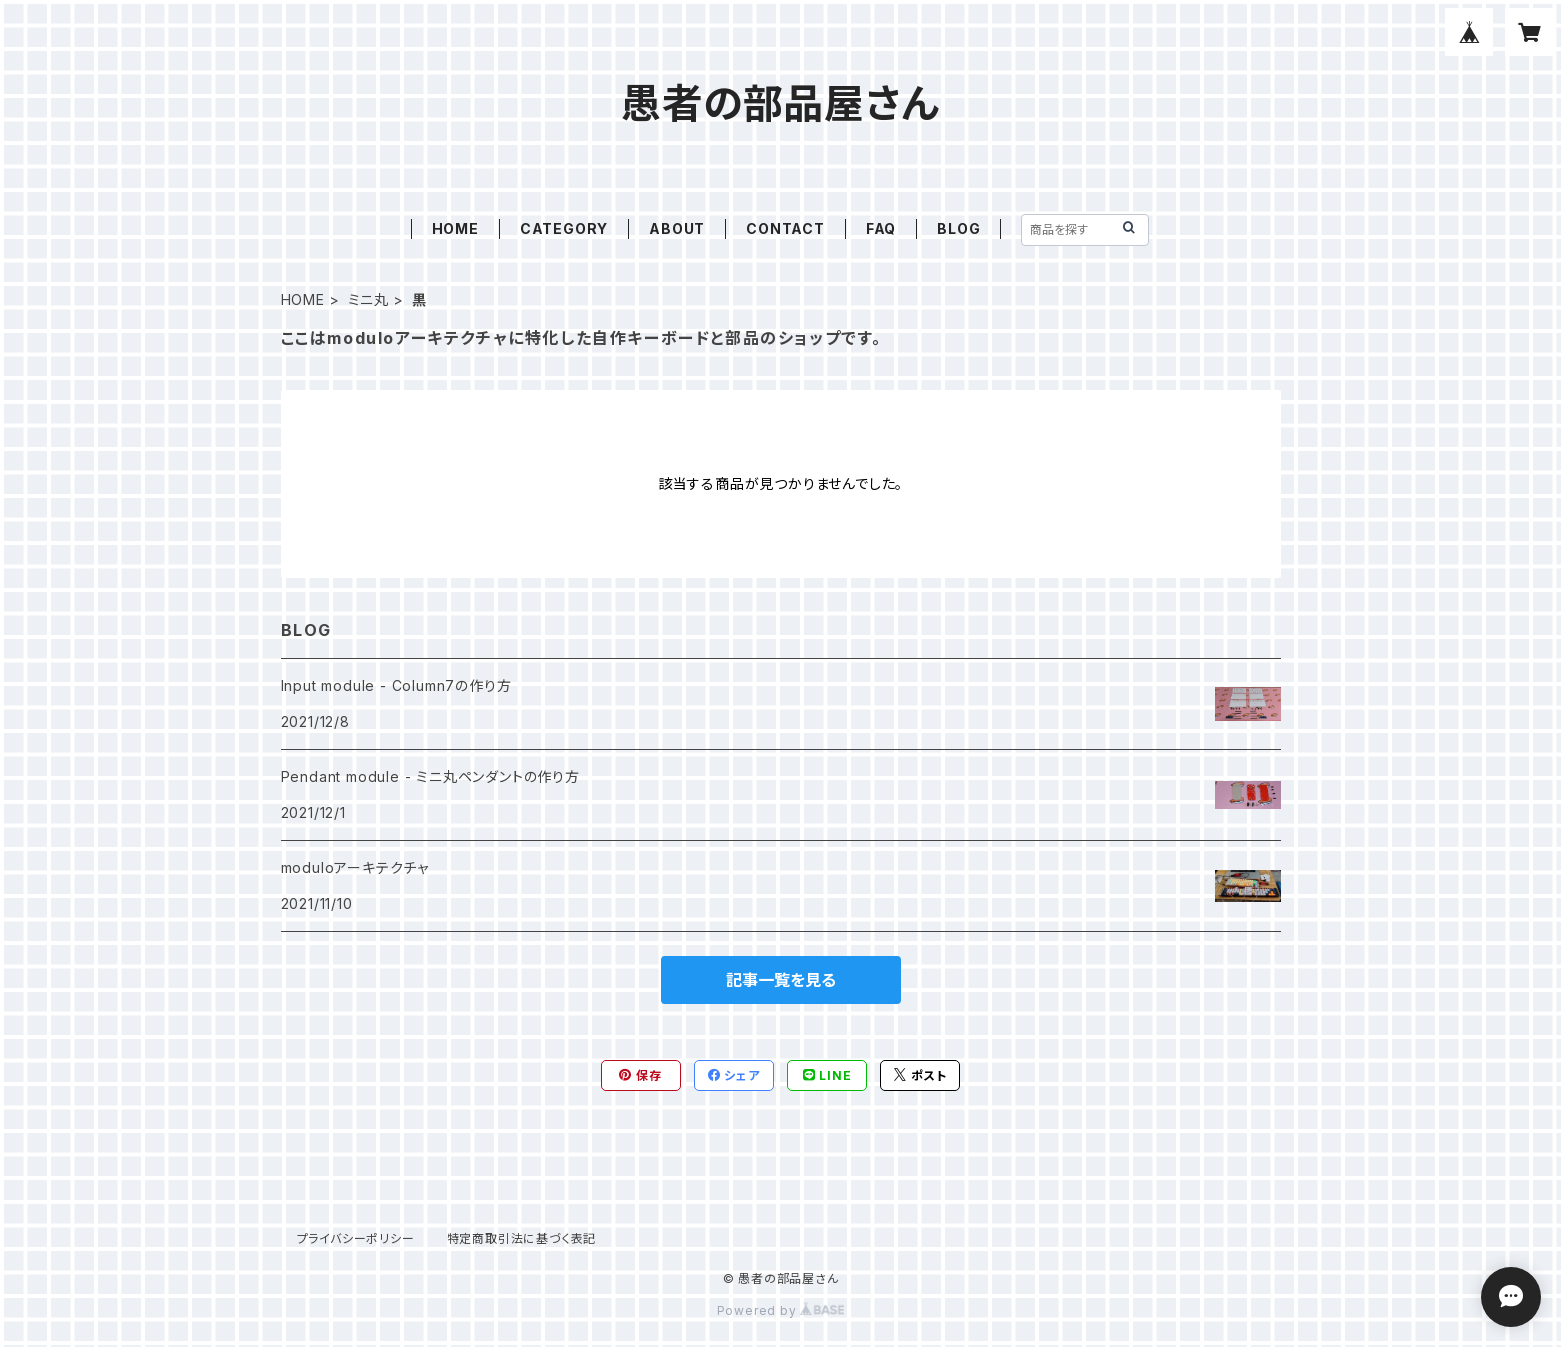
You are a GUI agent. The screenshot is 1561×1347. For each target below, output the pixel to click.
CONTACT (785, 228)
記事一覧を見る (781, 980)
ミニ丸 (368, 299)
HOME (455, 228)
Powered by (781, 1310)
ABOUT (677, 228)
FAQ (881, 228)
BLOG (958, 228)
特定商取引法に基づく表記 (522, 1238)
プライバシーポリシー (356, 1238)
